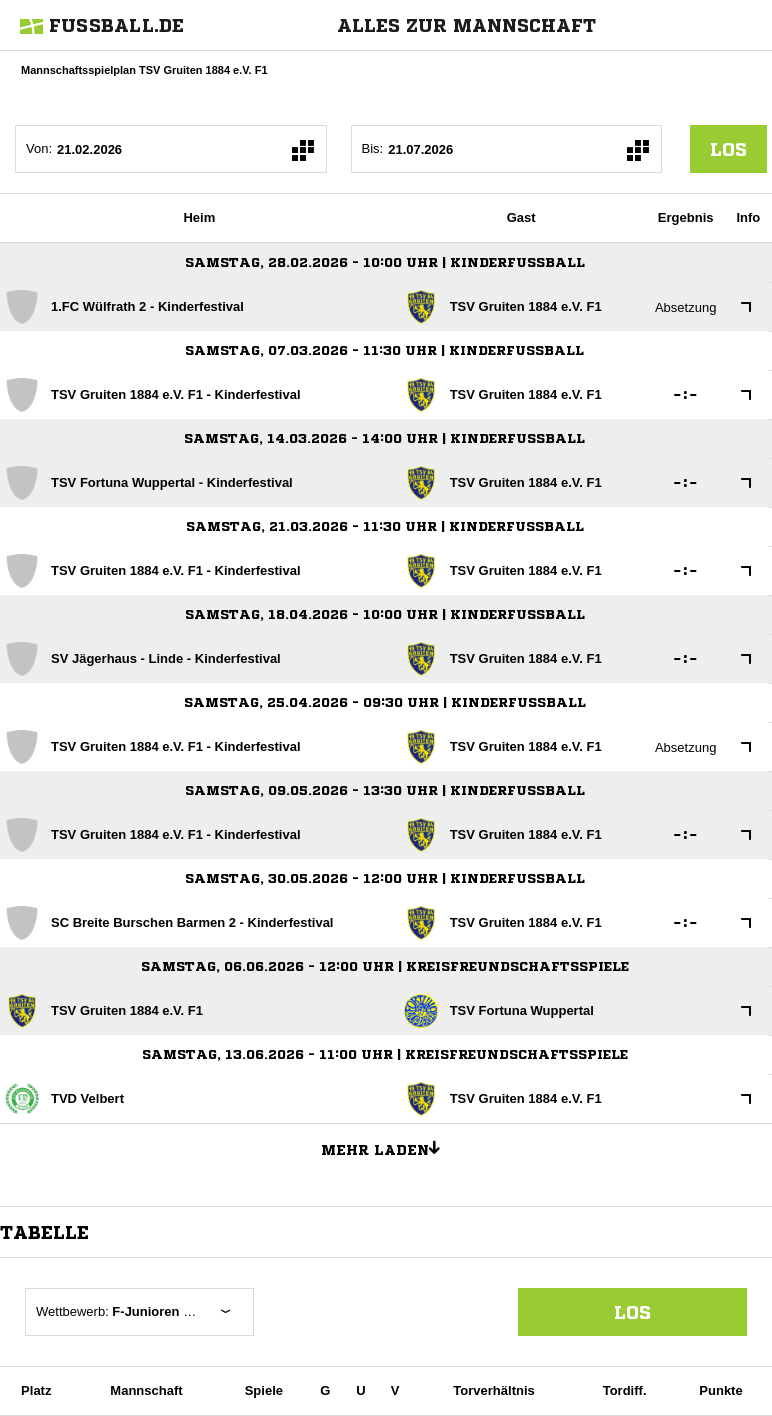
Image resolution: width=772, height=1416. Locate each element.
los (728, 149)
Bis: (373, 148)
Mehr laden (388, 1147)
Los (632, 1312)
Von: (39, 148)
